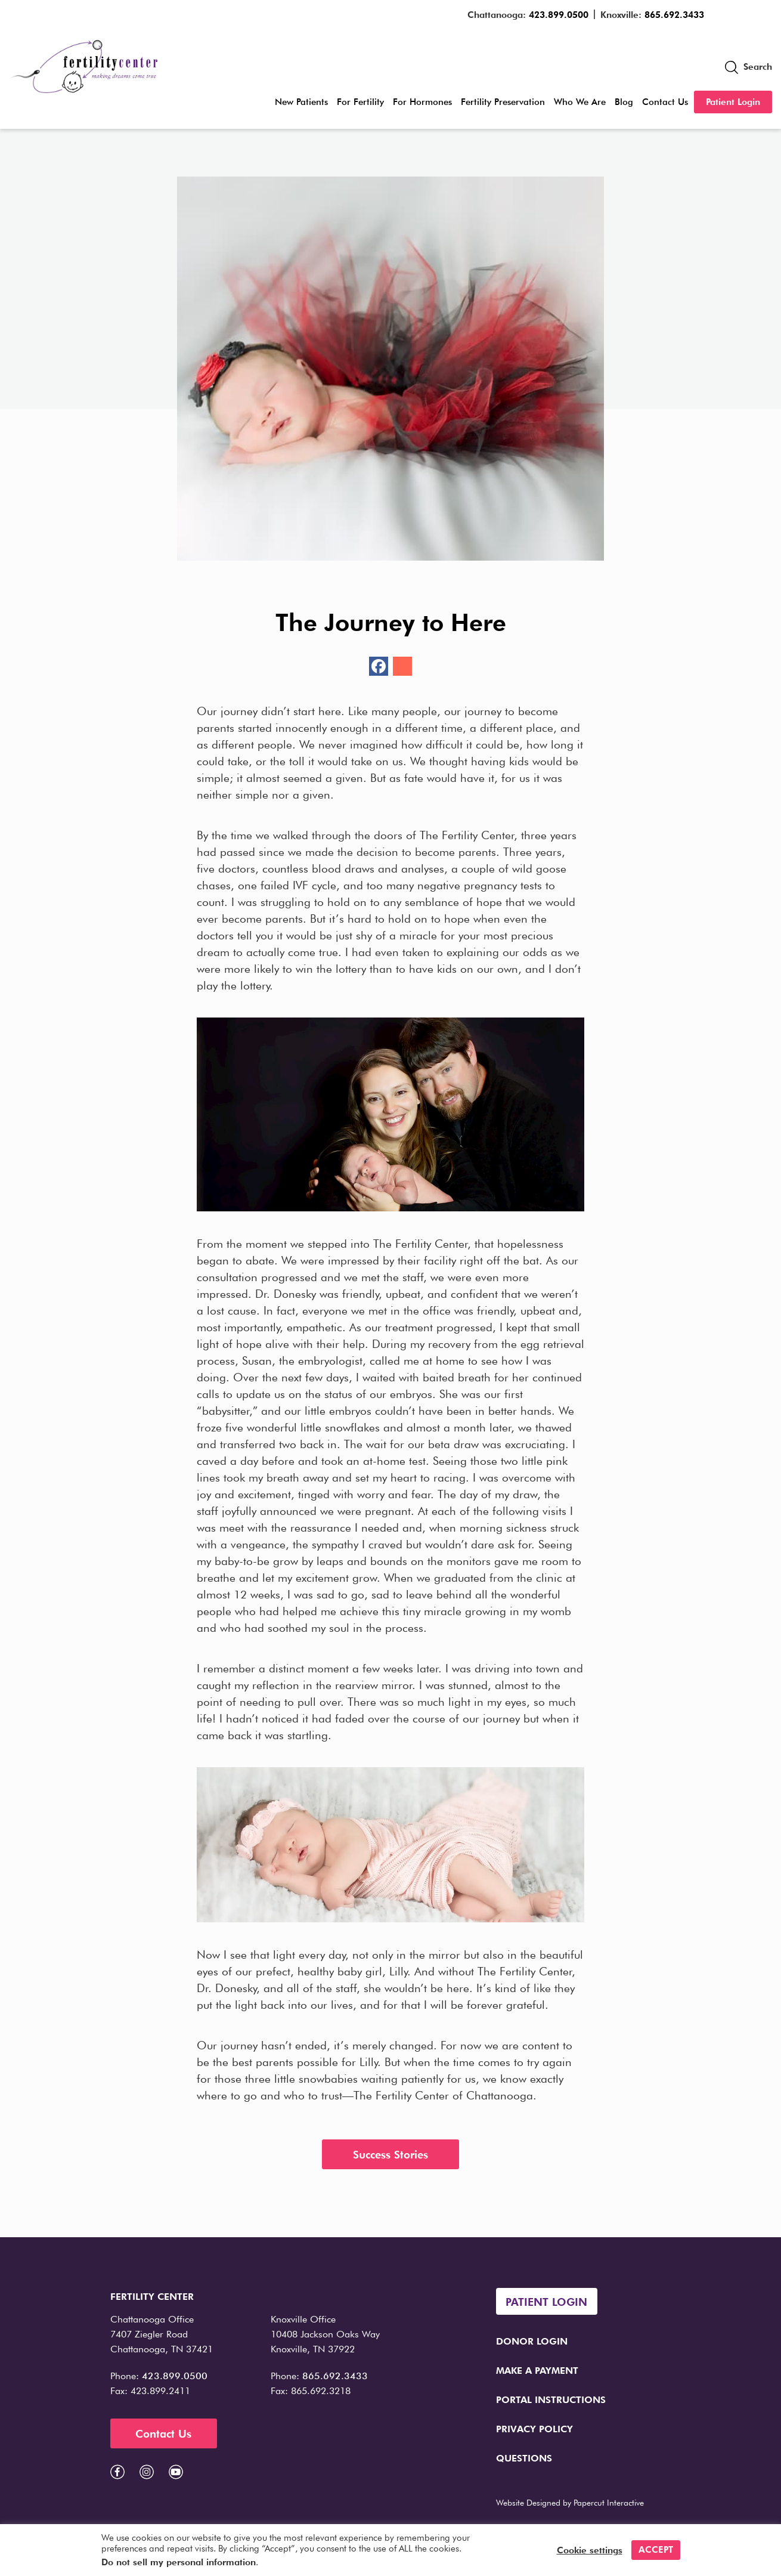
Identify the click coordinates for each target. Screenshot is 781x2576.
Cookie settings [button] (589, 2550)
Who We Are (580, 102)
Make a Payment (537, 2370)
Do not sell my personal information (178, 2562)
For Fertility (360, 102)
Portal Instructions (551, 2399)
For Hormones (422, 102)
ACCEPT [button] (656, 2549)
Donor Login (532, 2341)
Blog (624, 102)
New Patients (301, 102)
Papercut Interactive (609, 2502)
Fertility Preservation (503, 102)
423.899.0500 (558, 15)
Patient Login (733, 102)
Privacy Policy (534, 2429)
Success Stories (390, 2154)
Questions (524, 2458)
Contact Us (665, 102)
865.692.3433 (674, 15)
